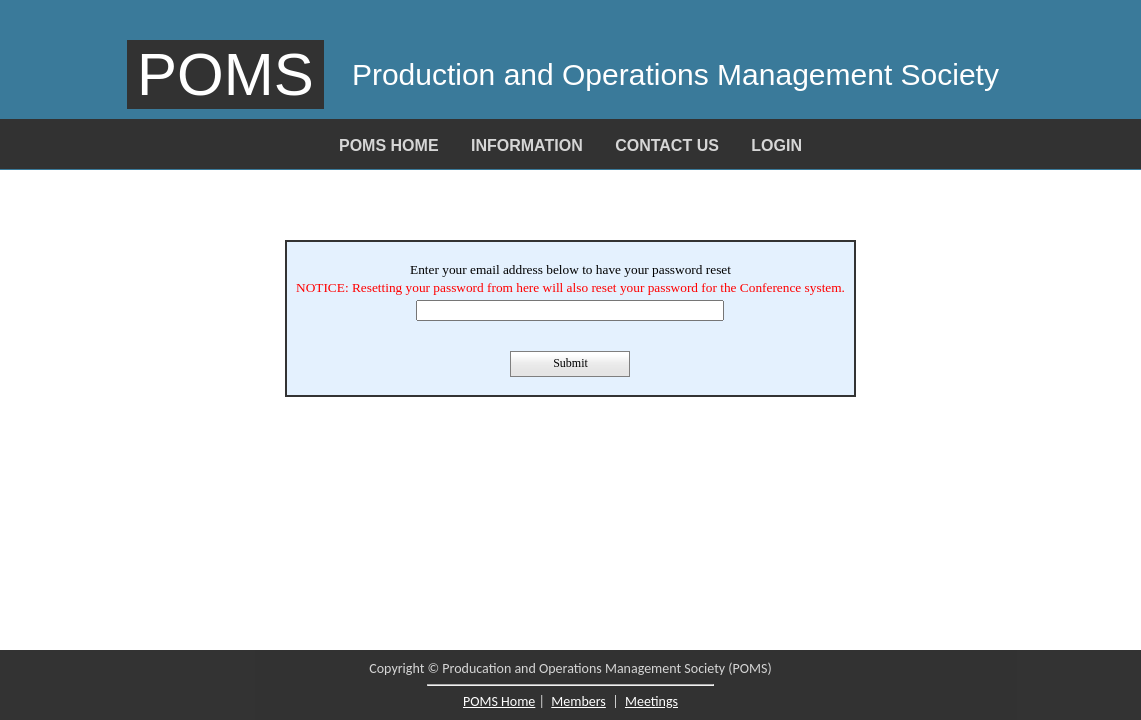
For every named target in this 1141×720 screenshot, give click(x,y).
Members (578, 701)
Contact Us (667, 145)
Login (776, 145)
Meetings (651, 701)
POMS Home (389, 145)
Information (527, 145)
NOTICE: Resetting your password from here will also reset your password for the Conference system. (570, 287)
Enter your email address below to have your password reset (570, 269)
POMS (225, 74)
